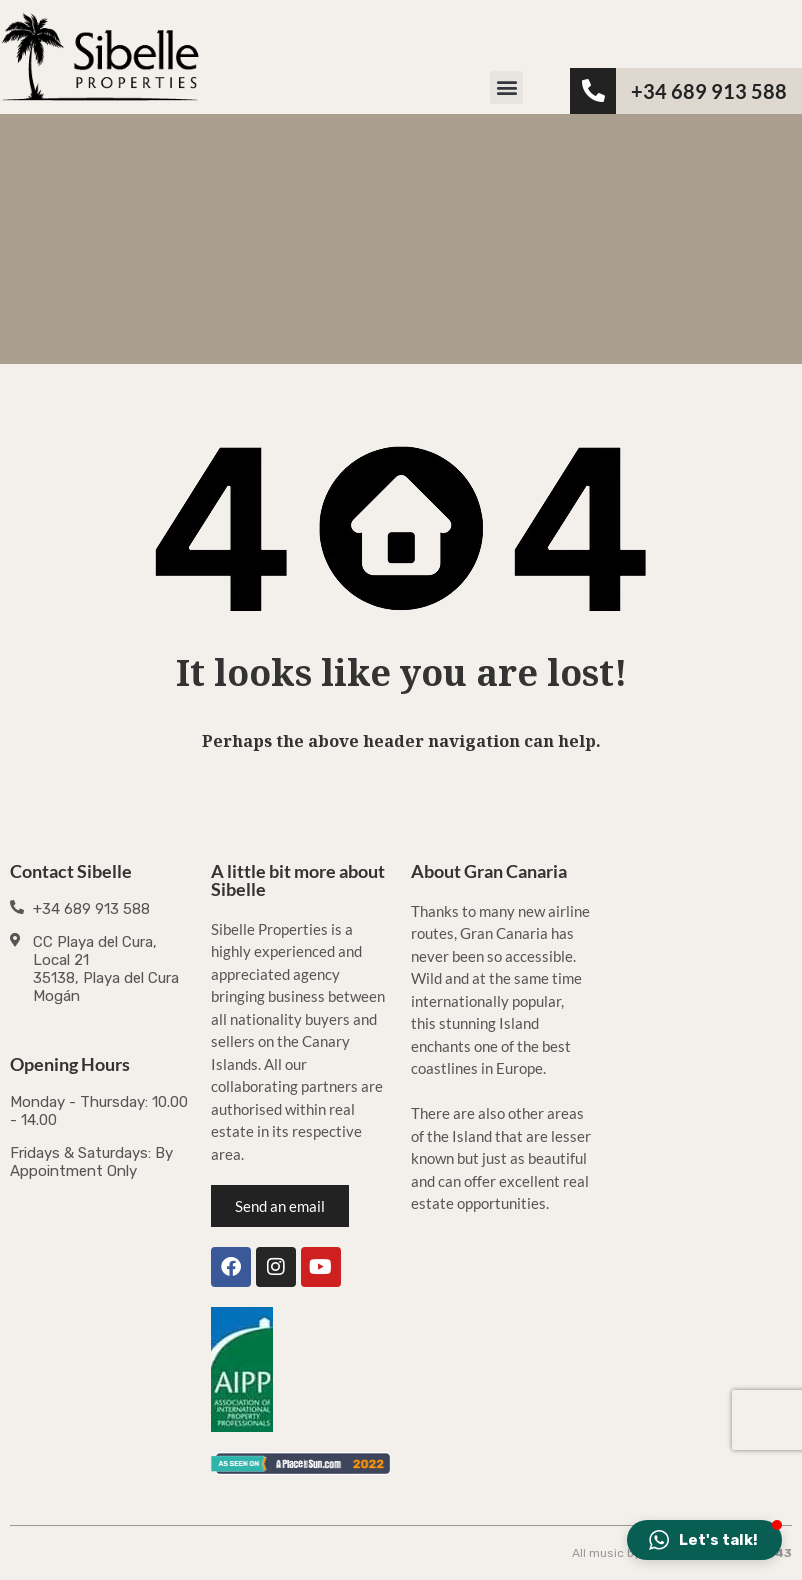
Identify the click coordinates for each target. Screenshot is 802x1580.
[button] (506, 87)
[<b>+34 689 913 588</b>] (593, 91)
